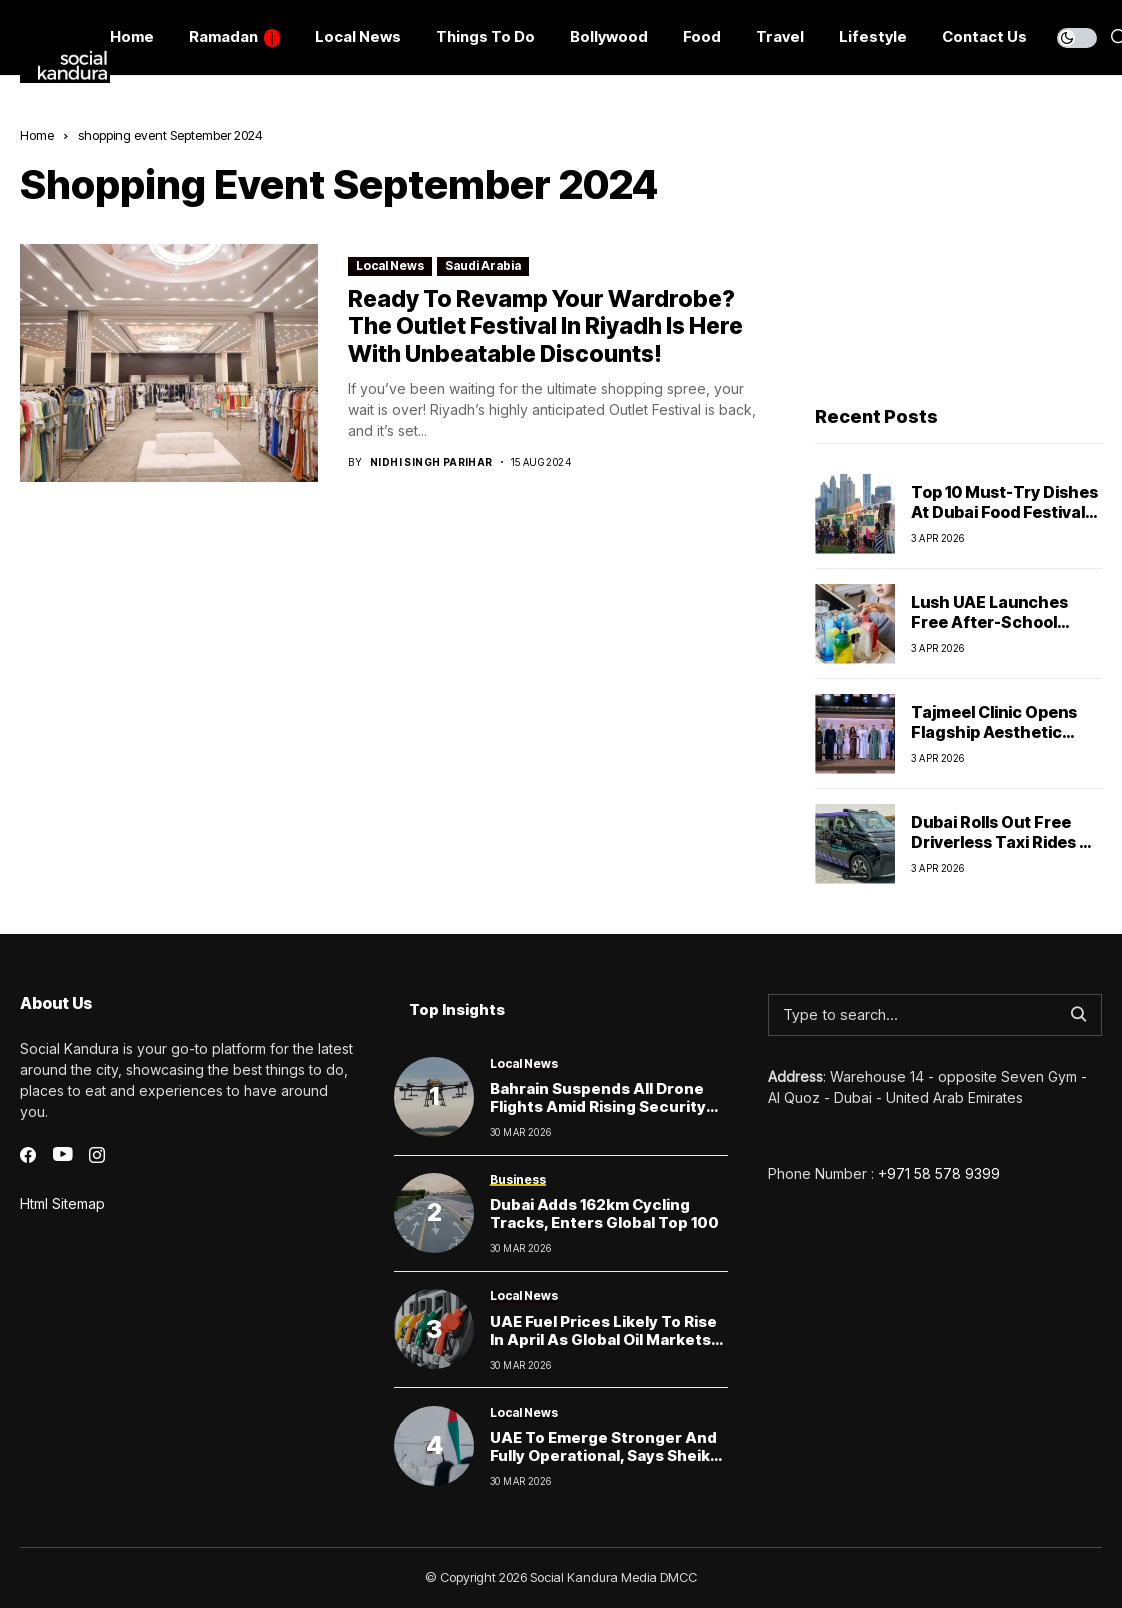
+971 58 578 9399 (939, 1173)
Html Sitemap (62, 1203)
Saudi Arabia (483, 265)
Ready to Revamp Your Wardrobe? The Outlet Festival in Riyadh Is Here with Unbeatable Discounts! (545, 326)
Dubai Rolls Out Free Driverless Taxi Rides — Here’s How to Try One (1003, 841)
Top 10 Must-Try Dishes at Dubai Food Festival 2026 (1004, 511)
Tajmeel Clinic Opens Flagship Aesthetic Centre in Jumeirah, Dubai (994, 741)
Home (37, 135)
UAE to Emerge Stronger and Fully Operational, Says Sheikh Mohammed (605, 1455)
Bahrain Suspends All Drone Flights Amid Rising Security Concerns (598, 1106)
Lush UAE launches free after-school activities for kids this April (1001, 631)
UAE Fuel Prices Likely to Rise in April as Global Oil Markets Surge (603, 1339)
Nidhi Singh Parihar (431, 462)
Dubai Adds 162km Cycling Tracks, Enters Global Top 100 (604, 1213)
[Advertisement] (956, 251)
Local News (390, 265)
